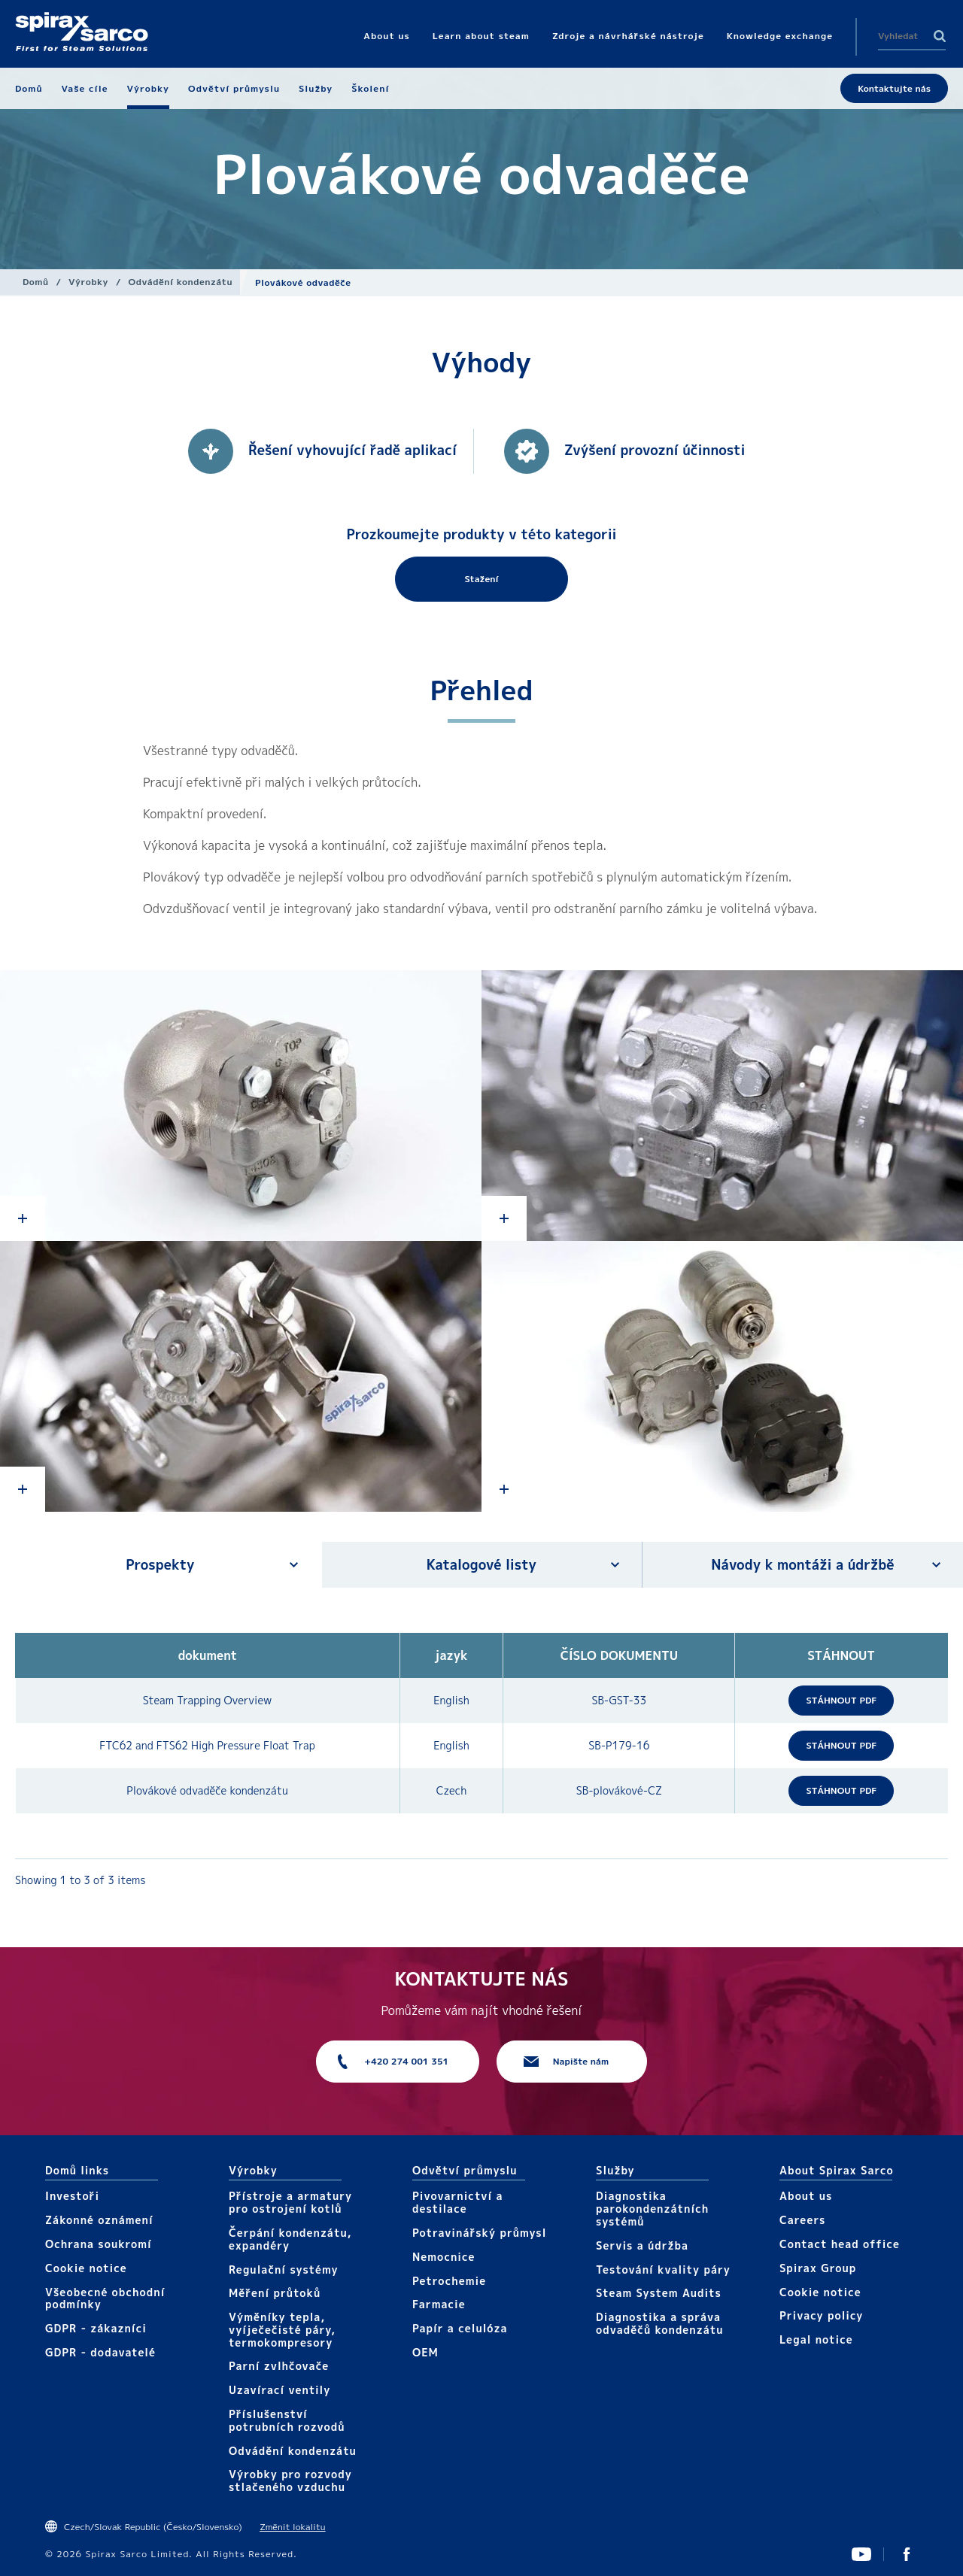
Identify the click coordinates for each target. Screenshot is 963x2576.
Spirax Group (817, 2268)
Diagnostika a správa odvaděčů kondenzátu (660, 2323)
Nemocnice (443, 2257)
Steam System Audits (658, 2293)
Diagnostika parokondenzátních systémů (652, 2209)
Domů (36, 281)
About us (805, 2196)
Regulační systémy (284, 2269)
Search (940, 36)
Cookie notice (86, 2268)
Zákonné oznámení (99, 2220)
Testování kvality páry (663, 2269)
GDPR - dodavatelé (100, 2352)
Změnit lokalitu (292, 2526)
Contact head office (839, 2244)
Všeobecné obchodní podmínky (105, 2298)
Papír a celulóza (460, 2328)
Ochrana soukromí (98, 2244)
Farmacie (439, 2304)
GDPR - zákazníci (96, 2328)
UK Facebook (906, 2554)
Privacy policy (821, 2315)
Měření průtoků (274, 2293)
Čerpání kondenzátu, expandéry (290, 2239)
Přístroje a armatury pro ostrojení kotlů (290, 2202)
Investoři (72, 2196)
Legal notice (816, 2339)
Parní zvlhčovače (279, 2366)
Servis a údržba (642, 2245)
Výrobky (88, 281)
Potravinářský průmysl (479, 2233)
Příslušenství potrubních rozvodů (287, 2420)
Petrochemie (449, 2281)
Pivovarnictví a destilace (457, 2202)
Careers (802, 2220)
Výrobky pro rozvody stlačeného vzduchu (290, 2480)
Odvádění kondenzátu (180, 281)
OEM (425, 2352)
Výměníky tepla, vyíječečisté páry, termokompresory (282, 2330)
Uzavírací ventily (279, 2390)
